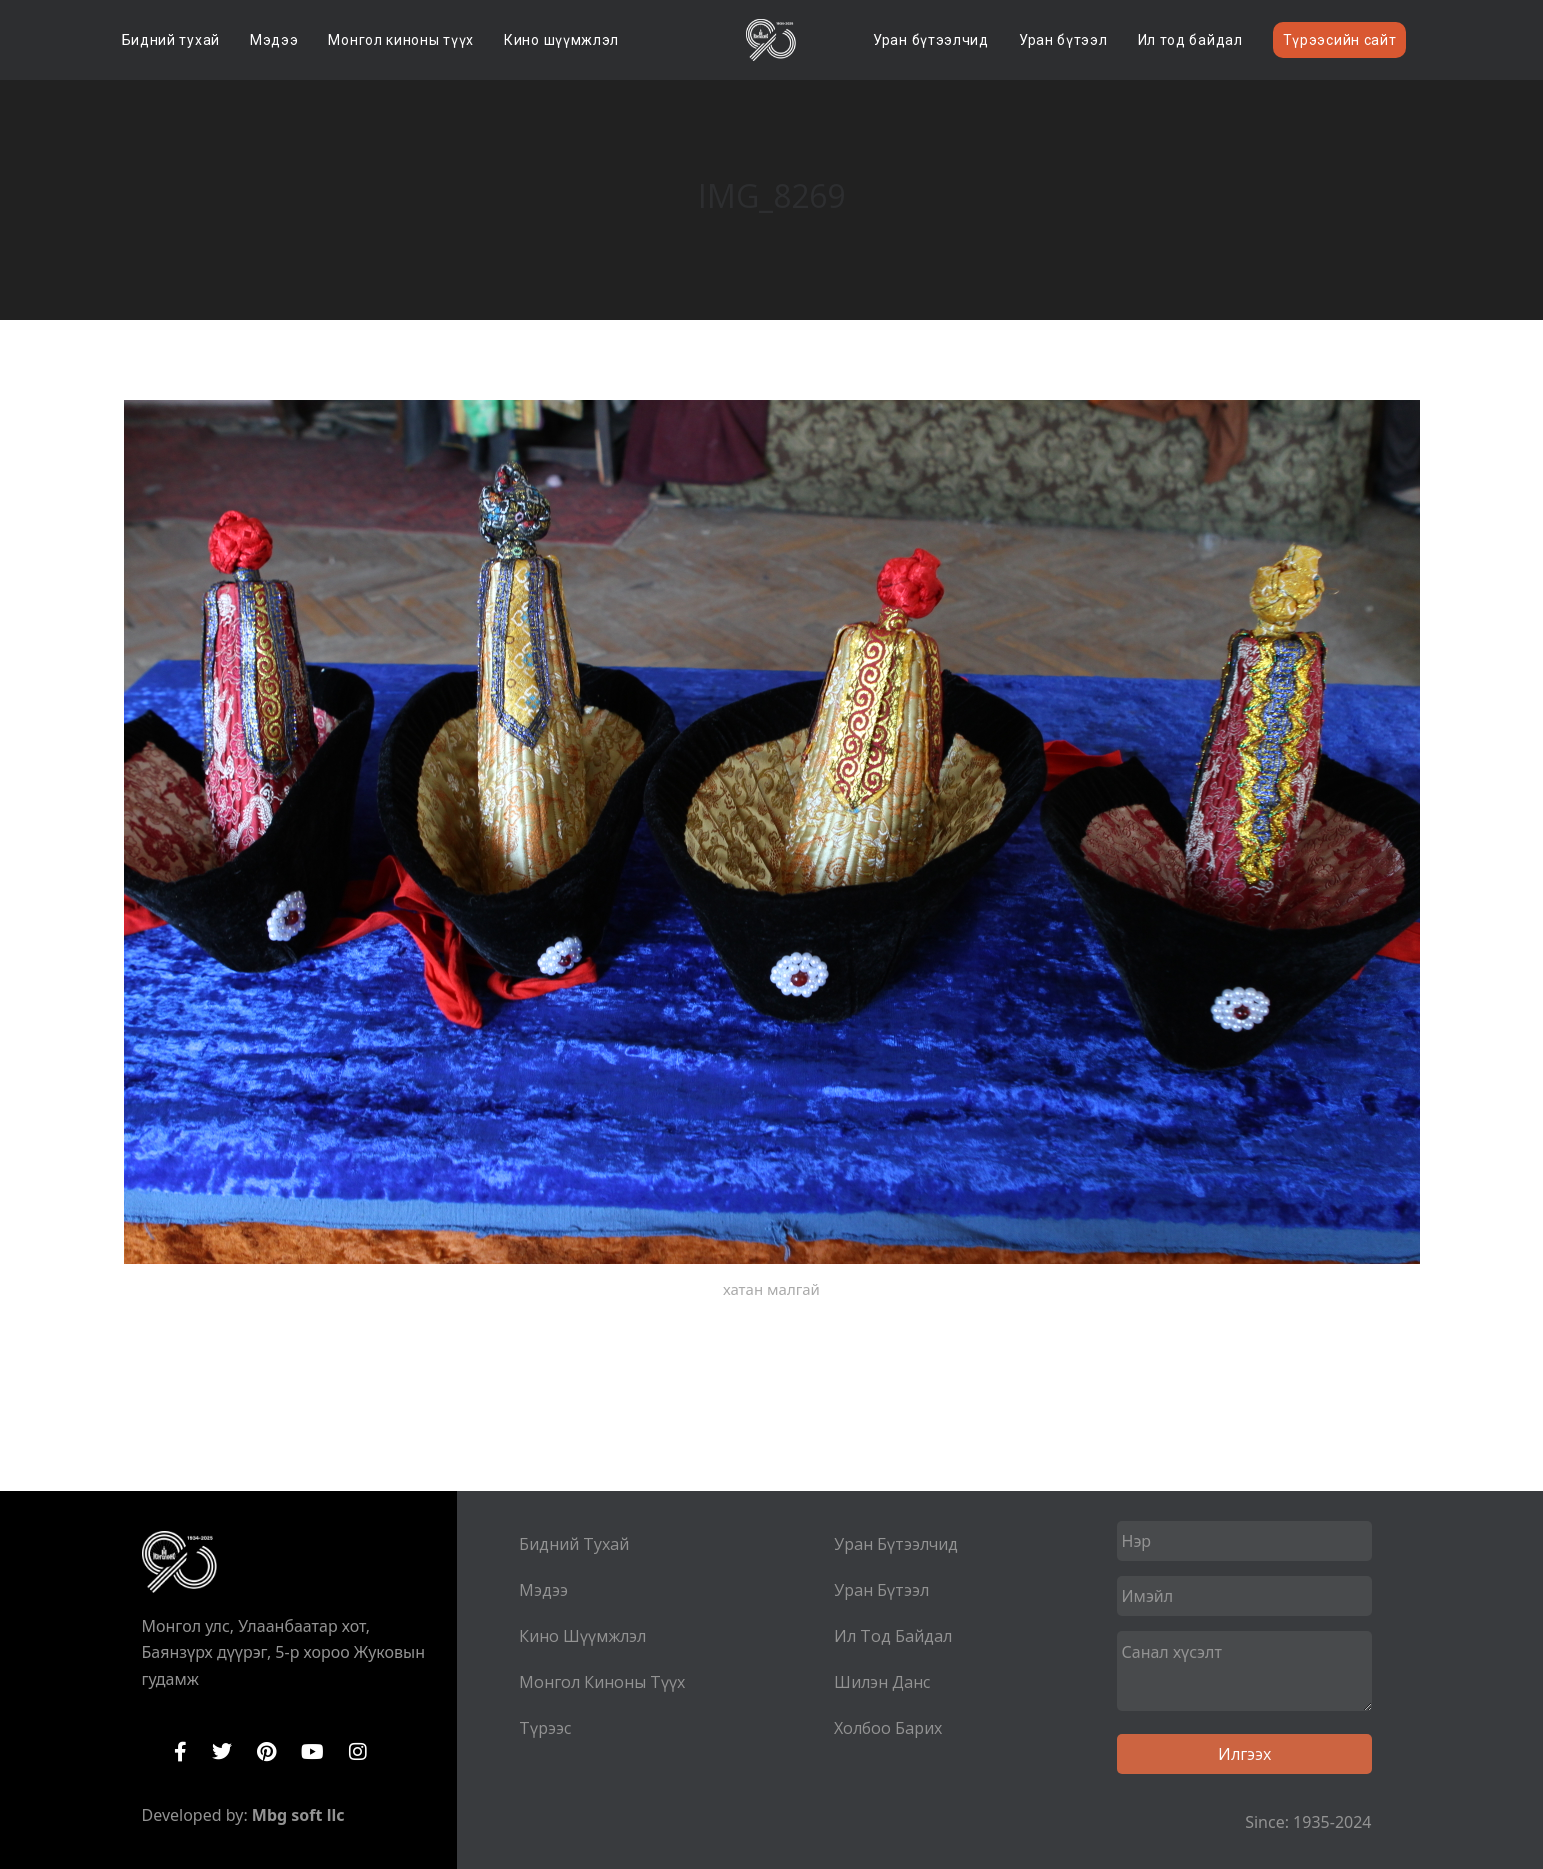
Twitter (222, 1752)
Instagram (358, 1752)
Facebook (180, 1752)
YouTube (312, 1752)
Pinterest (266, 1752)
